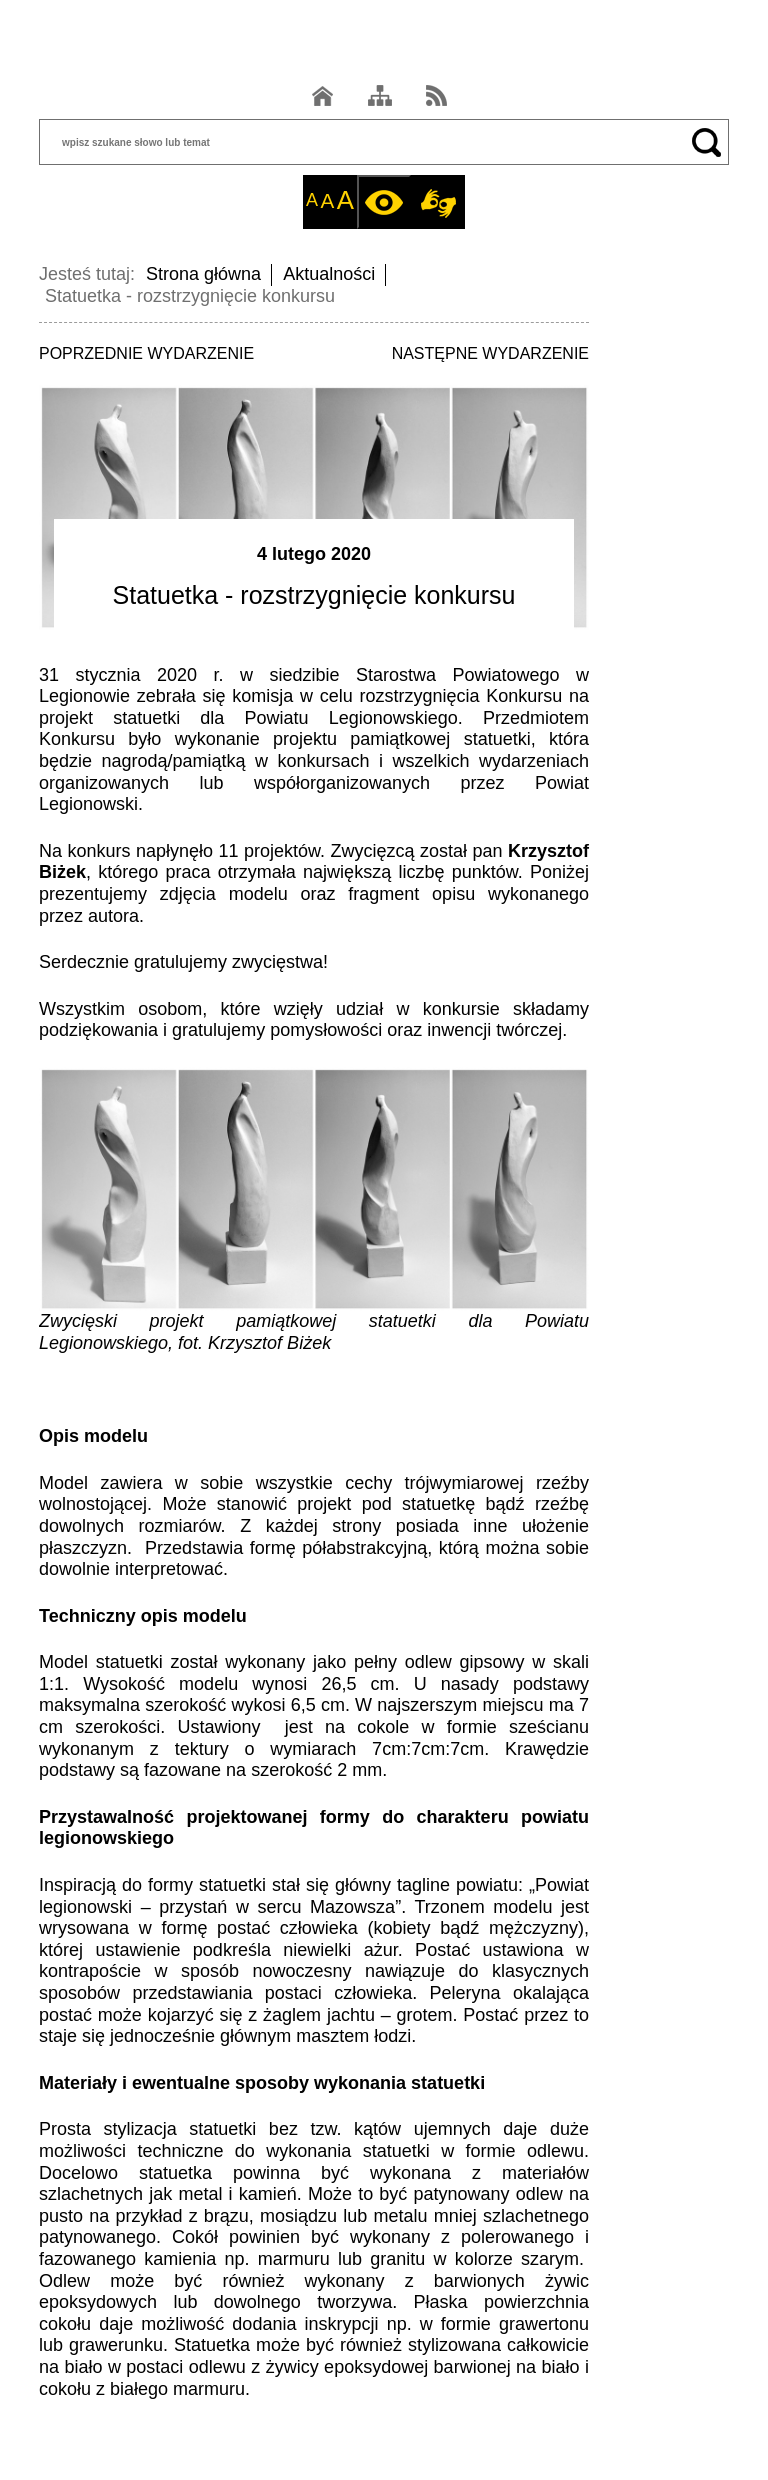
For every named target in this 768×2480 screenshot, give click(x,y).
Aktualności (329, 274)
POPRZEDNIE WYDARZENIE (146, 353)
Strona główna (203, 274)
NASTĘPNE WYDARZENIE (490, 353)
